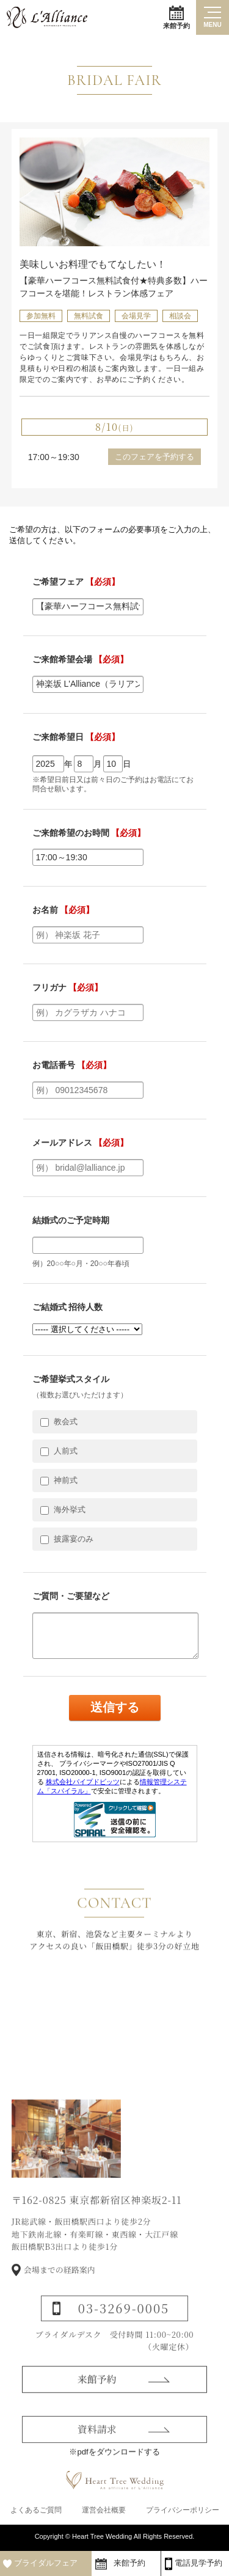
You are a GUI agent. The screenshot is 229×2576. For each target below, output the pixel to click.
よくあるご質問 (36, 2510)
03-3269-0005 (123, 2327)
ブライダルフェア (46, 2562)
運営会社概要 (104, 2510)
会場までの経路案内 (59, 2289)
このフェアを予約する (154, 456)
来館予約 (176, 17)
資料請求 (97, 2447)
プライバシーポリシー (182, 2510)
